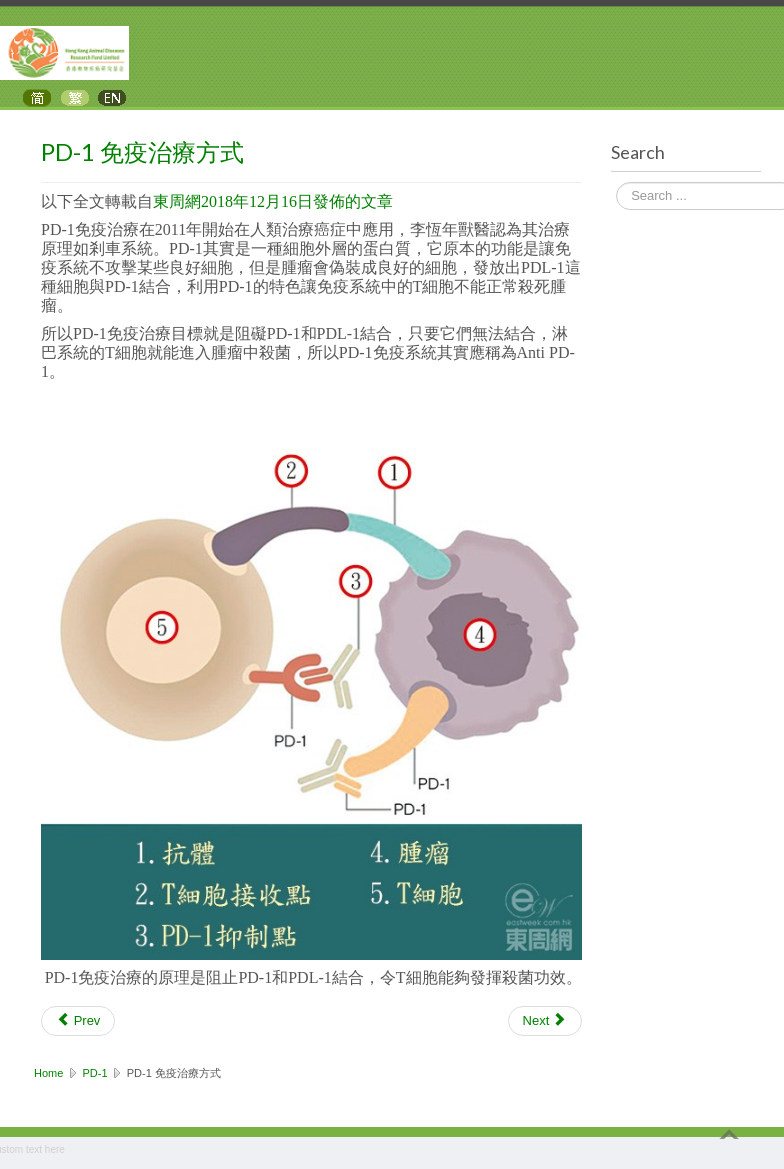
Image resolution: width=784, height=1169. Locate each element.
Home (48, 1073)
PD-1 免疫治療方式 (142, 151)
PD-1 (95, 1073)
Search (616, 183)
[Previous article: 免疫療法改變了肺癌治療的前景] (78, 1021)
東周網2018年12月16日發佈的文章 (273, 201)
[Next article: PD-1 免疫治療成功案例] (545, 1021)
